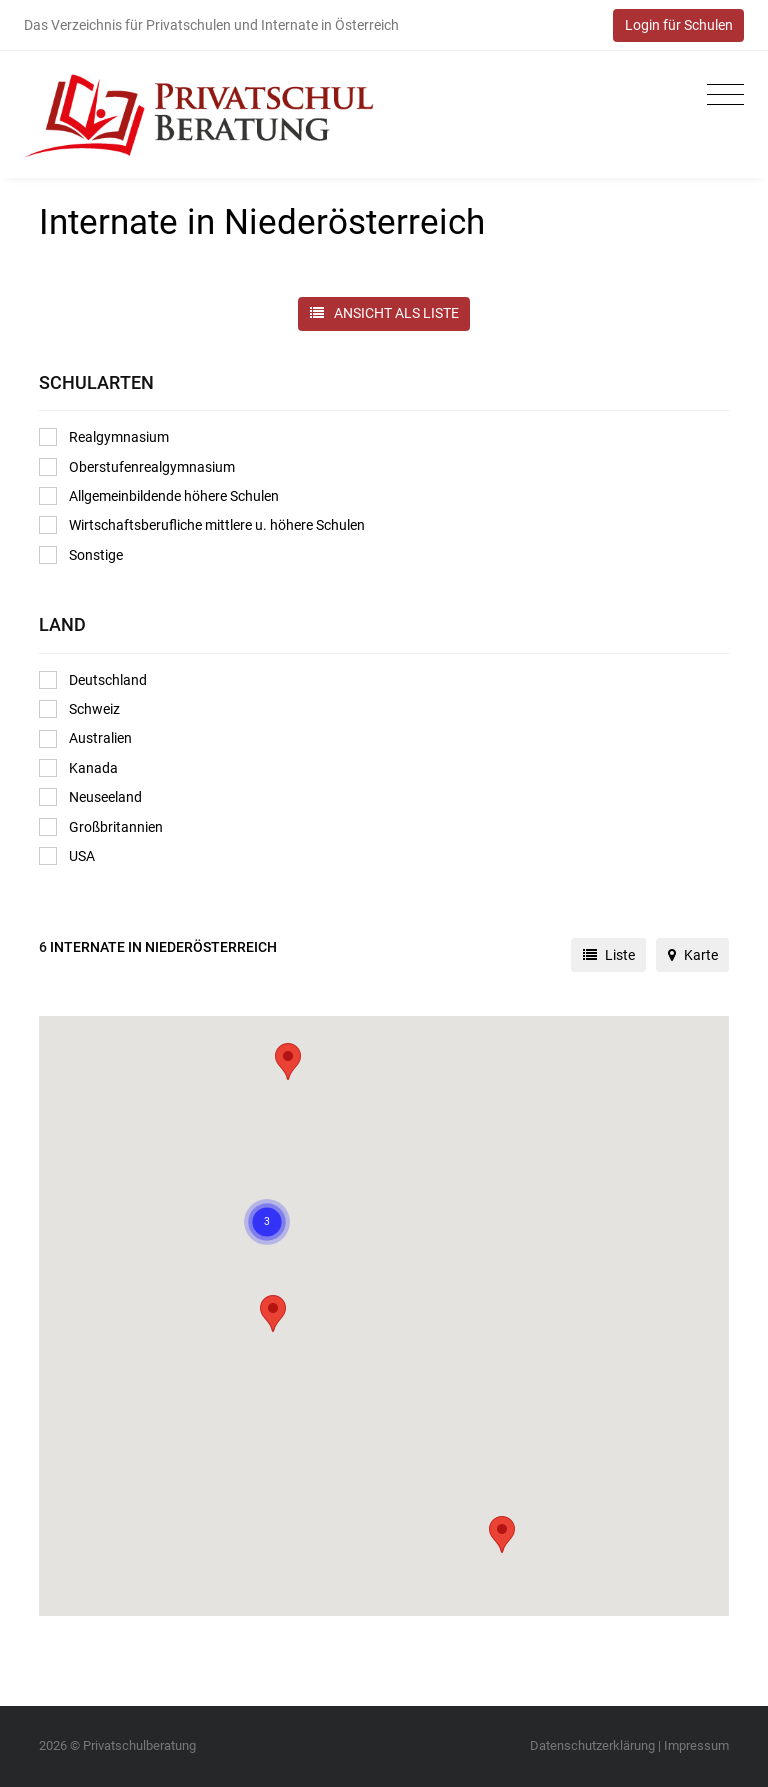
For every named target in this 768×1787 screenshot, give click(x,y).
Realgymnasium (104, 437)
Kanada (78, 768)
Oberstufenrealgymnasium (137, 467)
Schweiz (79, 709)
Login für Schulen (679, 25)
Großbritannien (101, 827)
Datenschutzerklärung (592, 1745)
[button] (502, 1534)
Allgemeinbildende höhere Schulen (159, 496)
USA (67, 856)
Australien (85, 739)
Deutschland (93, 680)
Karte (693, 955)
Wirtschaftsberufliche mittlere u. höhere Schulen (202, 525)
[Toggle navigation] (720, 95)
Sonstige (81, 555)
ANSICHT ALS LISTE (384, 313)
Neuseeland (90, 797)
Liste (609, 955)
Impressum (696, 1745)
